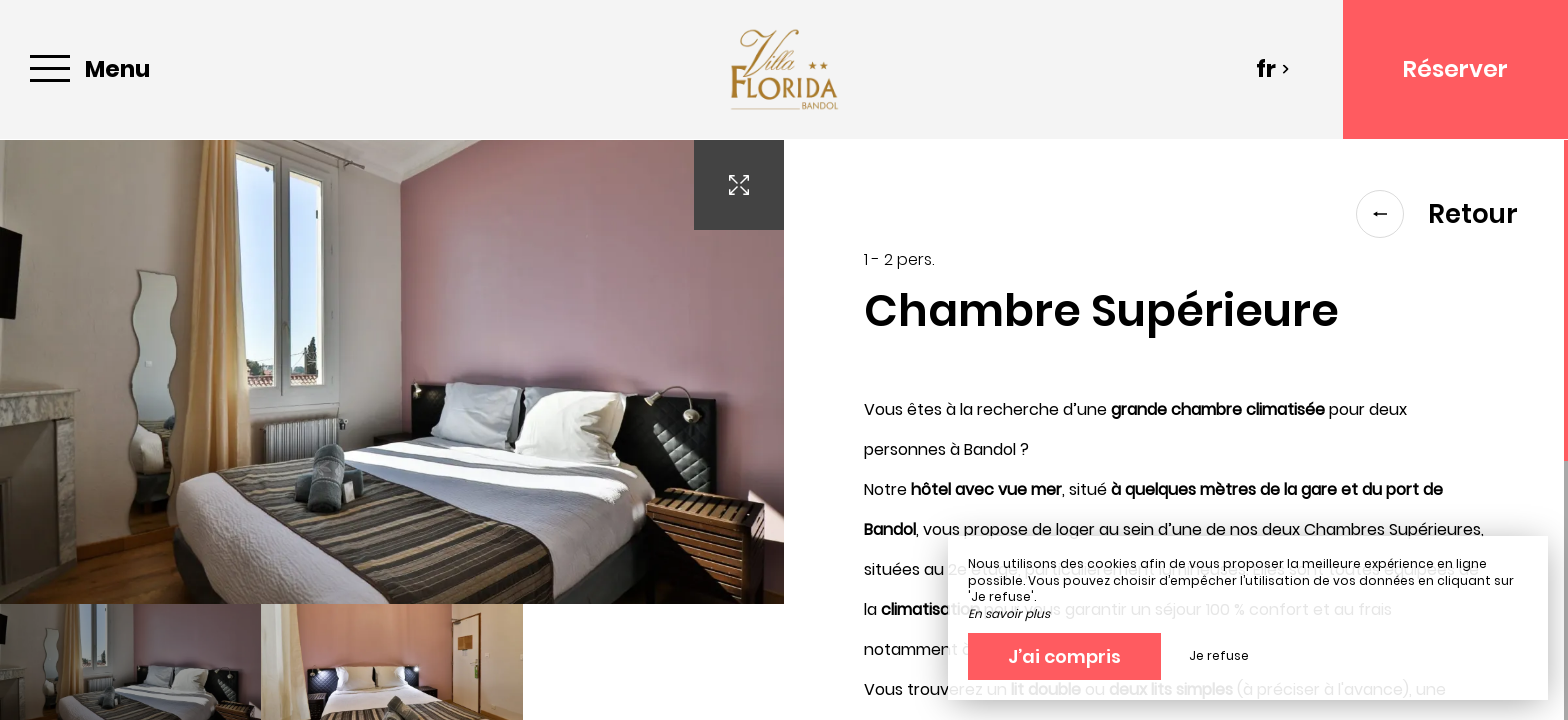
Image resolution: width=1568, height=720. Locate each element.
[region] (1176, 430)
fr (1273, 69)
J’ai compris (1064, 656)
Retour (1437, 214)
